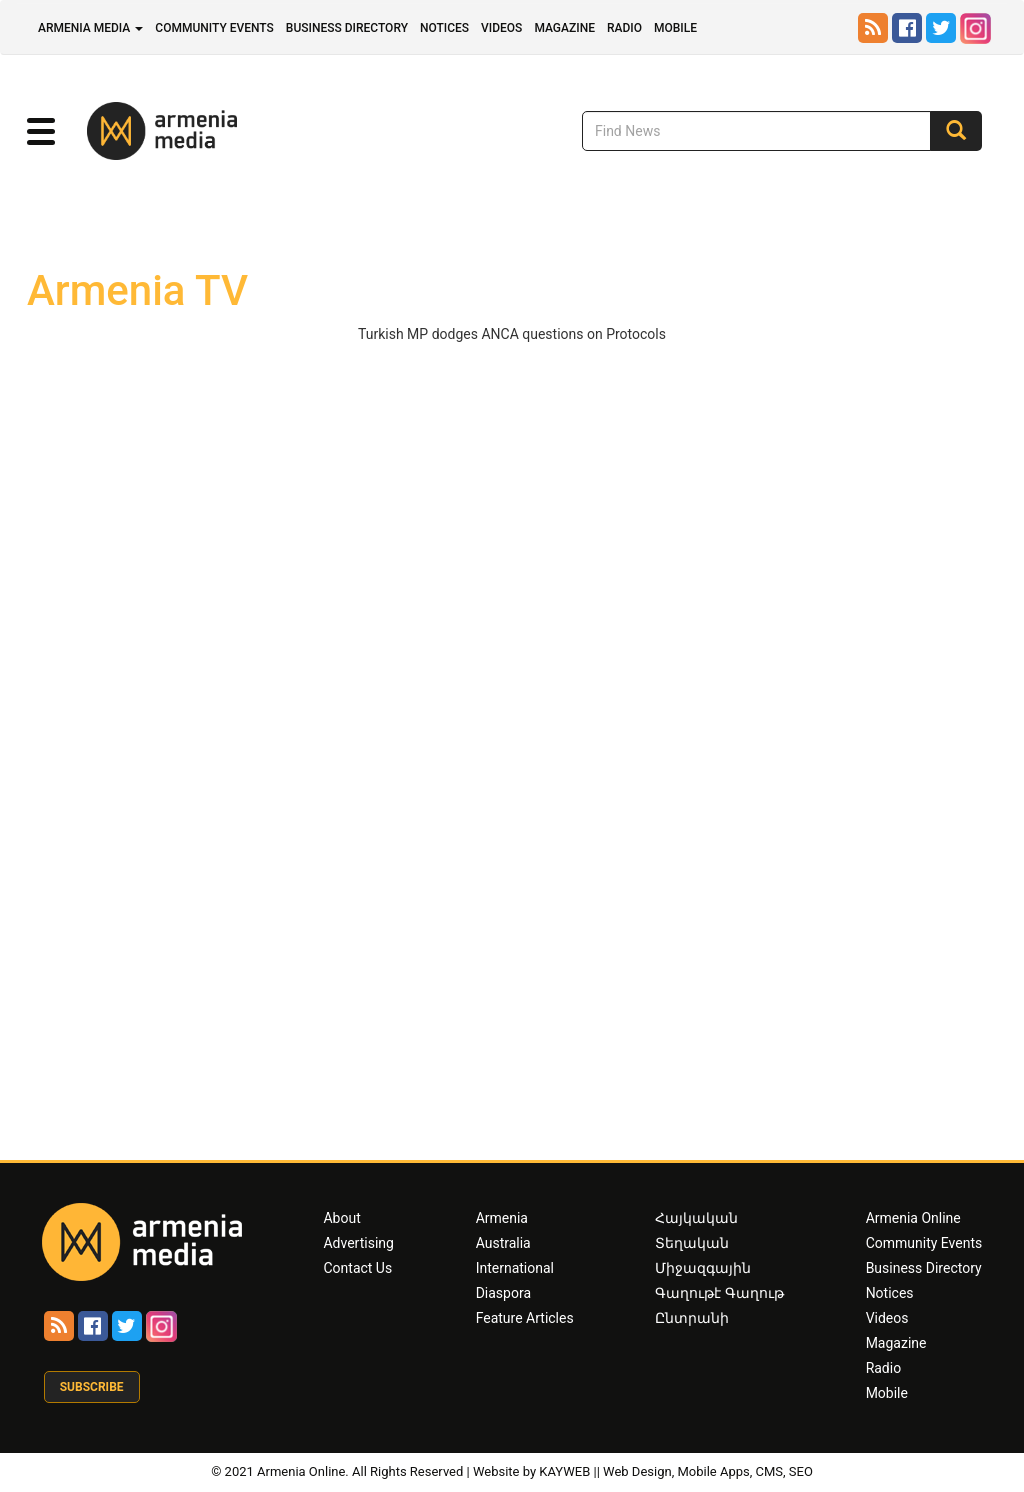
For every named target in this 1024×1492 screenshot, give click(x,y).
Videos (501, 28)
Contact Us (357, 1268)
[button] (41, 132)
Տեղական (692, 1243)
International (515, 1268)
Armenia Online (913, 1218)
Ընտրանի (692, 1318)
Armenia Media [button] (90, 28)
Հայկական (696, 1218)
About (341, 1218)
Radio (624, 28)
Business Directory (347, 28)
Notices (444, 28)
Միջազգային (703, 1268)
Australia (503, 1243)
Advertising (358, 1243)
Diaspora (503, 1293)
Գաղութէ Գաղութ (719, 1293)
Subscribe (92, 1387)
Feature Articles (525, 1318)
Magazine (564, 28)
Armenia (502, 1218)
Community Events (214, 28)
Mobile (675, 28)
